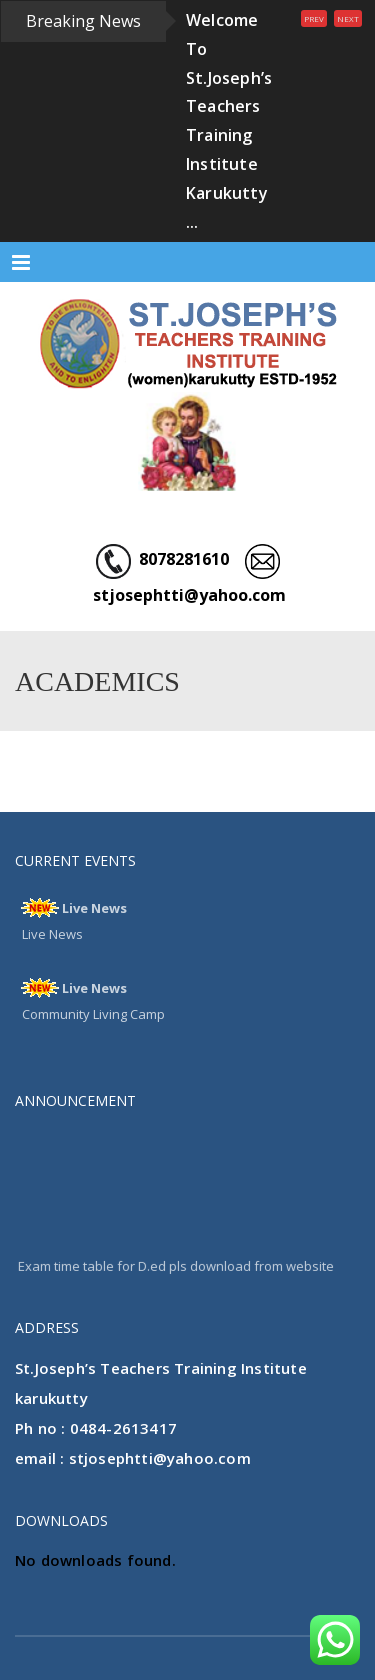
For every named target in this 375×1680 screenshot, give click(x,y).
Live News (94, 908)
